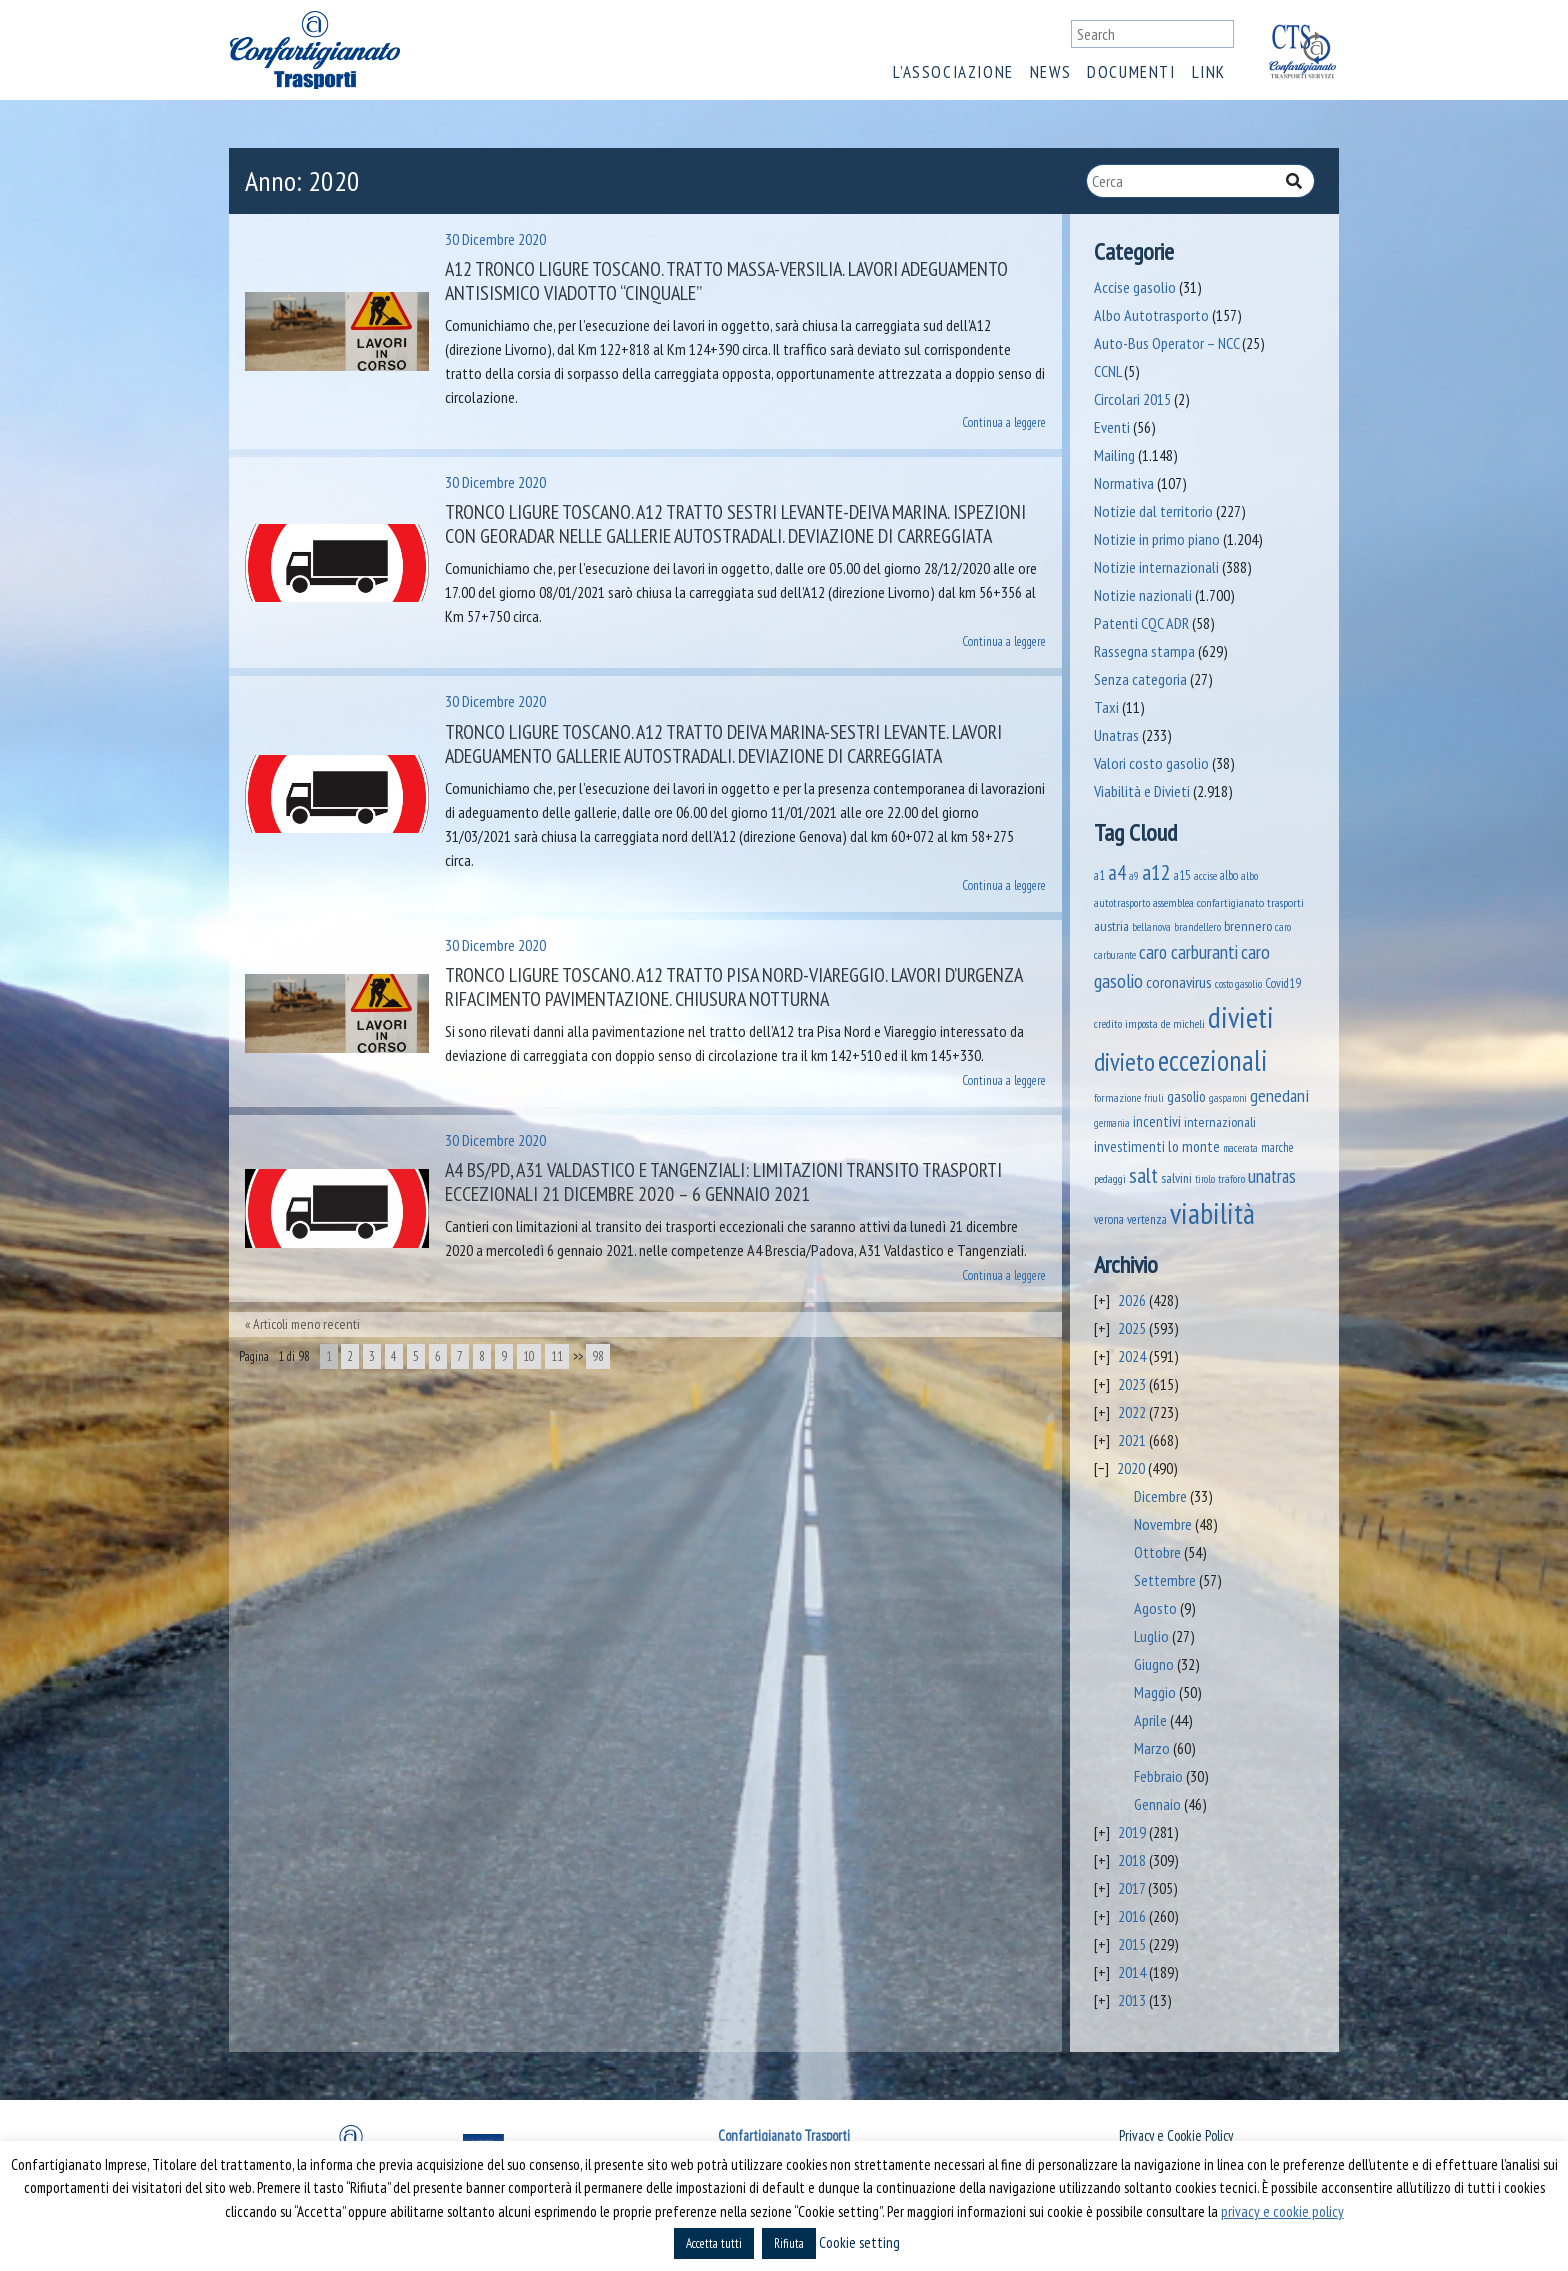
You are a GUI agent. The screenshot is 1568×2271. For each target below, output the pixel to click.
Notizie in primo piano (1157, 539)
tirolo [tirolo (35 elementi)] (1205, 1179)
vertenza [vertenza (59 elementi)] (1147, 1219)
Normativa (1124, 483)
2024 (1132, 1356)
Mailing (1114, 455)
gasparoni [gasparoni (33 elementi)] (1228, 1098)
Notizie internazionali (1156, 567)
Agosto (1155, 1608)
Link (1209, 72)
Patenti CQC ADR (1141, 623)
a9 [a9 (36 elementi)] (1134, 876)
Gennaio (1157, 1804)
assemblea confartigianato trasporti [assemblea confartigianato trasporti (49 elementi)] (1228, 902)
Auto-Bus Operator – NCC (1166, 343)
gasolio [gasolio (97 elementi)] (1186, 1096)
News (1050, 72)
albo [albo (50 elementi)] (1229, 875)
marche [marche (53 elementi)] (1277, 1147)
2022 (1132, 1412)
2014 (1132, 1972)
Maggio (1155, 1692)
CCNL (1107, 371)
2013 (1132, 2000)
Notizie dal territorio (1153, 511)
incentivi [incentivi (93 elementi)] (1157, 1121)
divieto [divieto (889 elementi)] (1124, 1061)
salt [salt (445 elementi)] (1143, 1175)
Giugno (1154, 1664)
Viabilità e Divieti (1142, 791)
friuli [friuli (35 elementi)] (1154, 1098)
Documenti (1131, 72)
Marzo (1152, 1748)
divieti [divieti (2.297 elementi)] (1241, 1017)
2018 (1132, 1860)
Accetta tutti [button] (714, 2243)
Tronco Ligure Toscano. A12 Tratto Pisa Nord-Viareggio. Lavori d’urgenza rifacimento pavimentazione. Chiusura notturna (733, 987)
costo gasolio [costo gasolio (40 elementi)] (1238, 983)
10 (529, 1356)
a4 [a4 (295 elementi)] (1117, 872)
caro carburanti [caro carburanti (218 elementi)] (1188, 952)
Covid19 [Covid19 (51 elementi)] (1283, 983)
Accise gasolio (1135, 287)
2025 (1132, 1328)
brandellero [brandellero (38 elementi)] (1197, 927)
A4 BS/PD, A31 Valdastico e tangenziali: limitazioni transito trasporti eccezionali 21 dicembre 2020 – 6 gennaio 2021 (723, 1182)
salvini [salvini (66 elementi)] (1176, 1178)
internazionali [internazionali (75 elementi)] (1220, 1122)
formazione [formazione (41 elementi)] (1117, 1097)
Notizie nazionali (1143, 595)
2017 (1131, 1888)
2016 (1132, 1916)
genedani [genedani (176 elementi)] (1279, 1095)
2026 (1132, 1300)
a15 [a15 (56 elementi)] (1182, 875)
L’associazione (953, 72)
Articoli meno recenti (306, 1324)
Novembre (1163, 1524)
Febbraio (1158, 1776)
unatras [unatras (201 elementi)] (1272, 1176)
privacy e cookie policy (1282, 2211)
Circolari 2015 (1132, 399)
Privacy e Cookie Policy (1176, 2135)
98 (598, 1356)
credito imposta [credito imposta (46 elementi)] (1126, 1023)
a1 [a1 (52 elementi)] (1099, 875)
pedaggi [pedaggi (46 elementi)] (1110, 1178)
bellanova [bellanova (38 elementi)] (1151, 927)
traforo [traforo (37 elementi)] (1231, 1179)
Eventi (1112, 427)
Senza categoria (1140, 679)
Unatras (1116, 735)
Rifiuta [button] (789, 2243)
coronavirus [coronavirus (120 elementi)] (1179, 981)
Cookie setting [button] (859, 2242)
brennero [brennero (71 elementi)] (1248, 926)
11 (557, 1356)
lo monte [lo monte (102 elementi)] (1194, 1146)
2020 (1131, 1468)
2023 (1132, 1384)
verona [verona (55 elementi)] (1109, 1219)
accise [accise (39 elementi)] (1205, 875)
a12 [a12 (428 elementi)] (1156, 872)
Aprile (1150, 1720)
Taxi (1106, 707)
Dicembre (1160, 1496)
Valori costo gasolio (1151, 763)
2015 (1132, 1944)
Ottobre (1157, 1552)
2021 (1132, 1440)
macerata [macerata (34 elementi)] (1240, 1148)
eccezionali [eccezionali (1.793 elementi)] (1213, 1060)
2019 (1132, 1832)
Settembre (1165, 1580)
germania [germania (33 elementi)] (1112, 1123)
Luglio (1151, 1636)
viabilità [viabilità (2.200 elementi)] (1212, 1213)
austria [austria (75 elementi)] (1111, 926)
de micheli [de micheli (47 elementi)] (1183, 1023)
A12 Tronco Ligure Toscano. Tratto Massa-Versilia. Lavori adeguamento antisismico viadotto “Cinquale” (726, 281)
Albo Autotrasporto (1151, 315)
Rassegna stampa (1144, 651)
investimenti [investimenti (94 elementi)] (1129, 1146)
